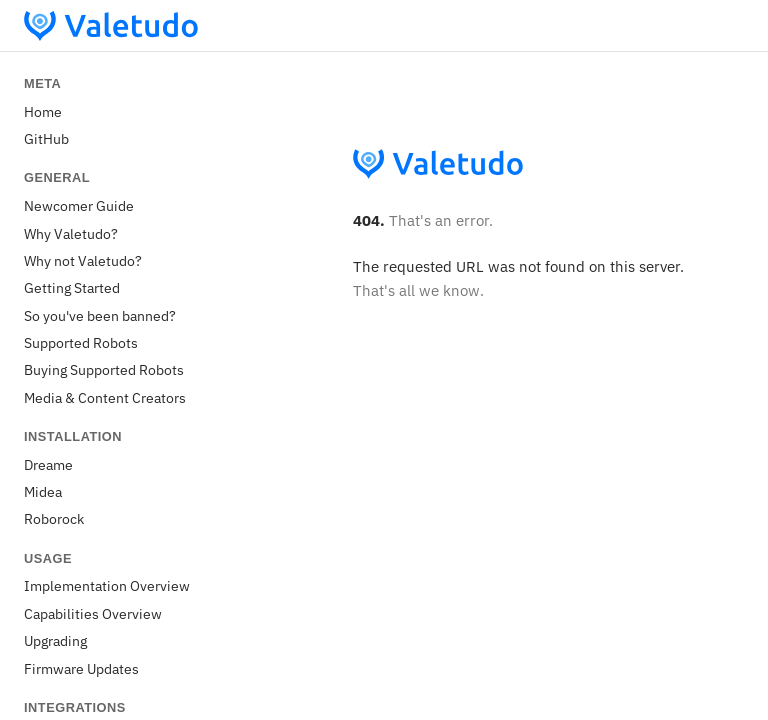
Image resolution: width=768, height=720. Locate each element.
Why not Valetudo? (83, 260)
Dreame (48, 464)
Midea (43, 491)
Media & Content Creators (105, 397)
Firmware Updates (81, 668)
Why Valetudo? (71, 233)
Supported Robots (81, 342)
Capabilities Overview (93, 613)
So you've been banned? (100, 315)
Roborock (54, 518)
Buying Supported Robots (104, 369)
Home (43, 111)
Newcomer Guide (79, 205)
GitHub (46, 138)
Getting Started (72, 287)
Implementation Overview (107, 585)
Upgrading (55, 640)
